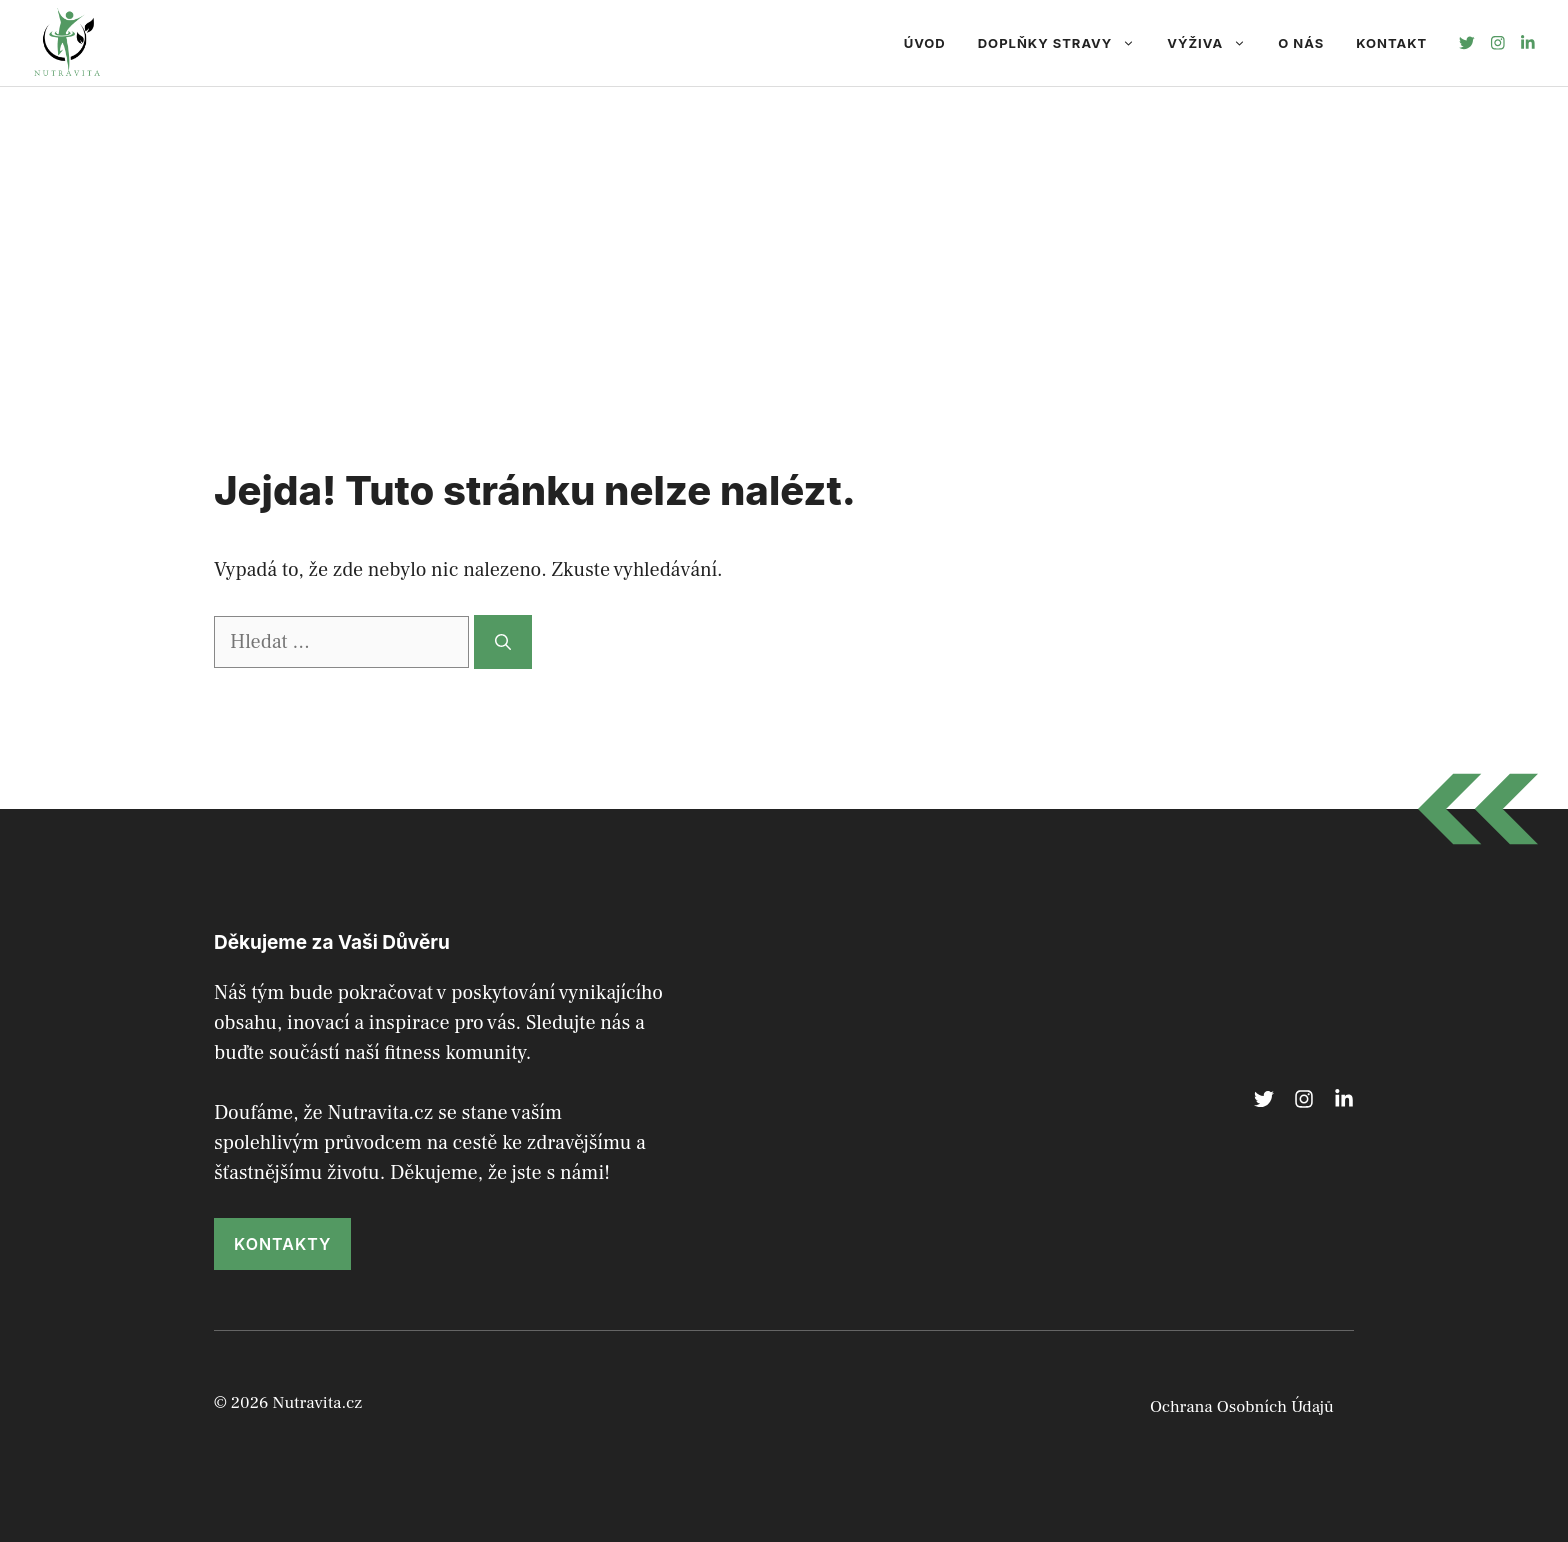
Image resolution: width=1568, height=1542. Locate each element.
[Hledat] (503, 642)
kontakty (282, 1244)
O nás (1301, 43)
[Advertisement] (784, 237)
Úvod (925, 43)
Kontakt (1391, 43)
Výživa (1214, 43)
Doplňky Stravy (1065, 43)
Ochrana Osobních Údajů (1242, 1407)
